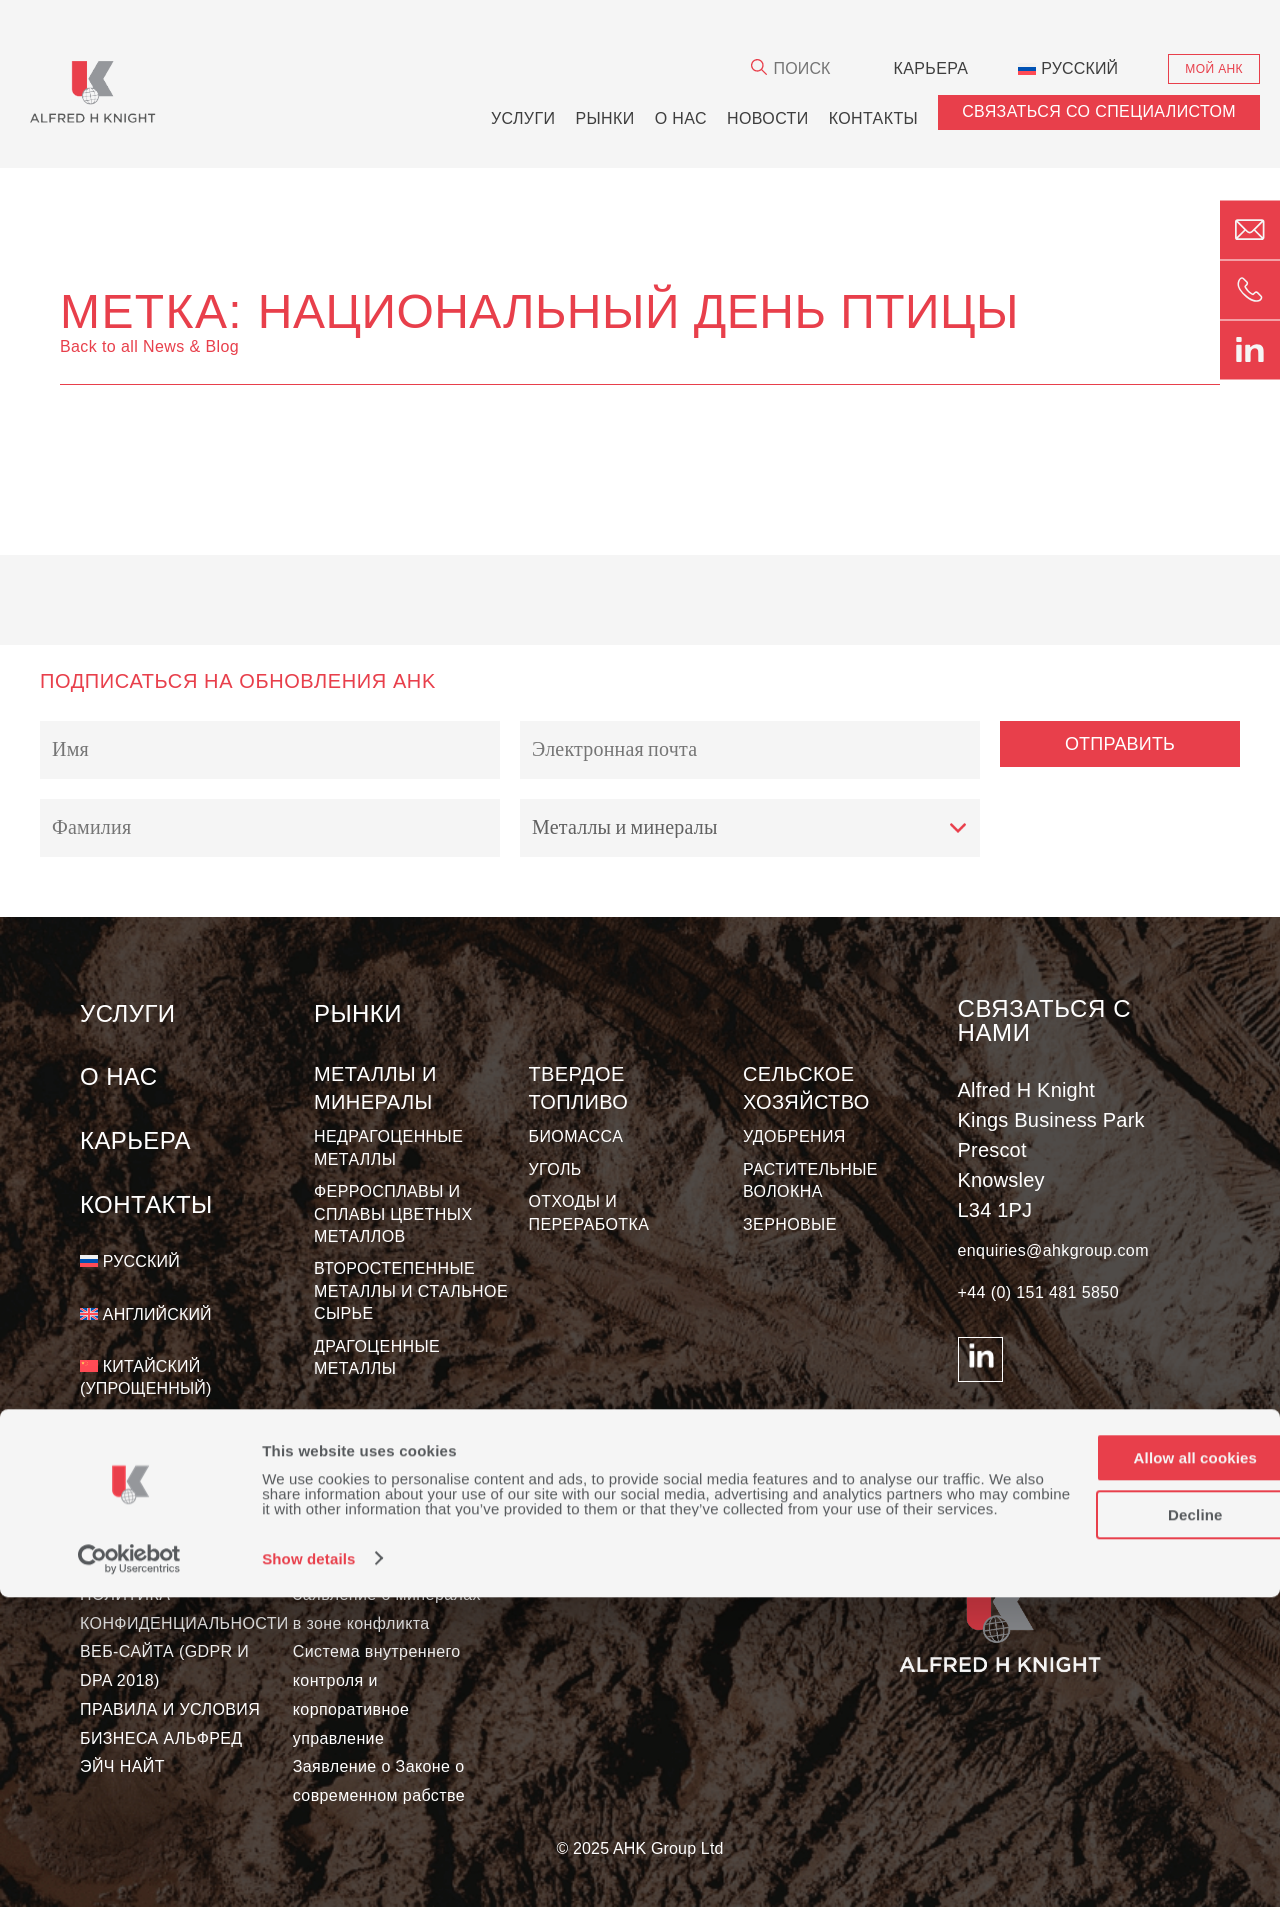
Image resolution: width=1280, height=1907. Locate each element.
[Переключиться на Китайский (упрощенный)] (197, 1378)
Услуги (523, 118)
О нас (681, 118)
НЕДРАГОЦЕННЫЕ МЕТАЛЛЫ (388, 1147)
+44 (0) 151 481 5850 (1038, 1292)
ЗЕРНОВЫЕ (790, 1224)
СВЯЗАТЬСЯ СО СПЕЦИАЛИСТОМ (1099, 111)
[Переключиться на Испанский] (142, 1442)
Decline (1113, 1808)
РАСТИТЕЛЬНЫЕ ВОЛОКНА (810, 1180)
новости (768, 118)
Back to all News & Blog (149, 346)
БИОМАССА (576, 1136)
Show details (309, 1868)
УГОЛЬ (555, 1169)
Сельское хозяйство (806, 1088)
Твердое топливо (579, 1088)
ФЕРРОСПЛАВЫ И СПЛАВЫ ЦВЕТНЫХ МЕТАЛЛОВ (393, 1214)
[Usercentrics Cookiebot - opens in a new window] (129, 1868)
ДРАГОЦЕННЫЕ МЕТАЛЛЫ (377, 1357)
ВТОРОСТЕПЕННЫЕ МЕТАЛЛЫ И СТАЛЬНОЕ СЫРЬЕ (411, 1291)
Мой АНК (1214, 69)
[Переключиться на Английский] (146, 1315)
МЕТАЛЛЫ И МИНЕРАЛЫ (375, 1088)
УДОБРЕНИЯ (794, 1136)
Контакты (874, 118)
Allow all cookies (1112, 1752)
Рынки (604, 118)
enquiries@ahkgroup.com (1053, 1250)
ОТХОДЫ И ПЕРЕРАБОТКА (589, 1212)
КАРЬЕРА (930, 68)
